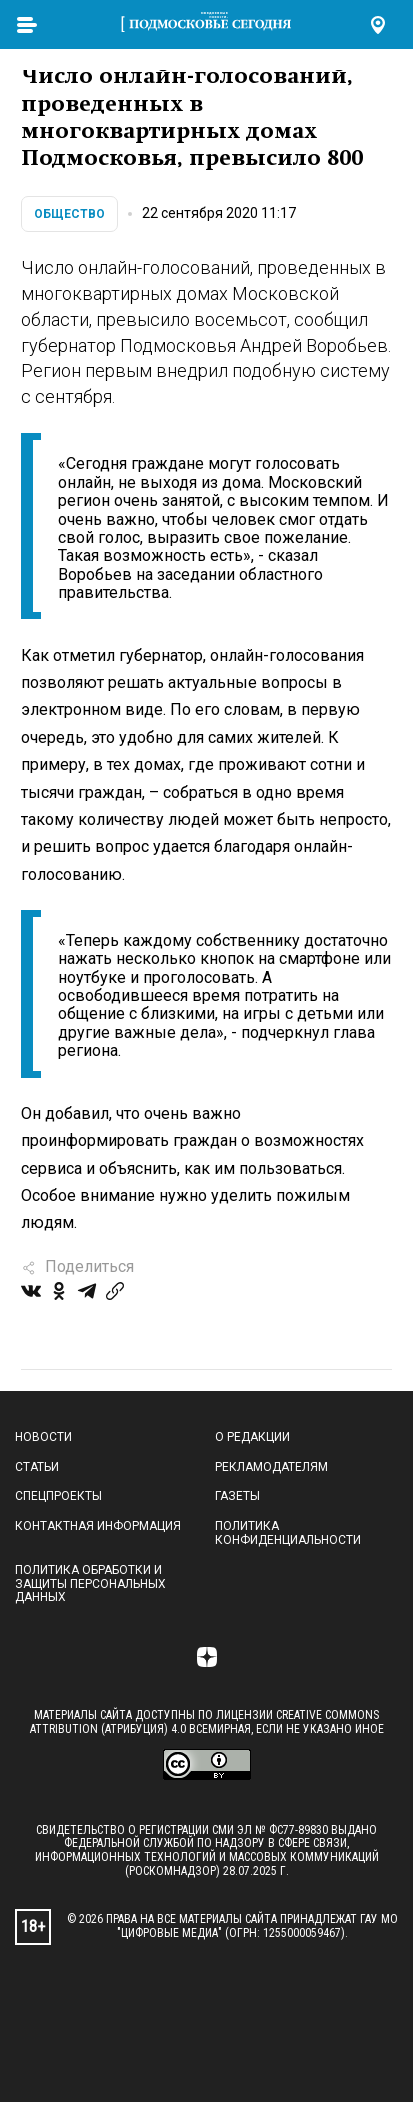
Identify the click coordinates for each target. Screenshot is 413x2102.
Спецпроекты (58, 1496)
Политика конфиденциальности (288, 1533)
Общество (69, 214)
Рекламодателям (271, 1467)
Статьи (37, 1467)
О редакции (252, 1437)
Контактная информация (98, 1526)
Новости (43, 1437)
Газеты (237, 1496)
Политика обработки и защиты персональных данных (90, 1584)
